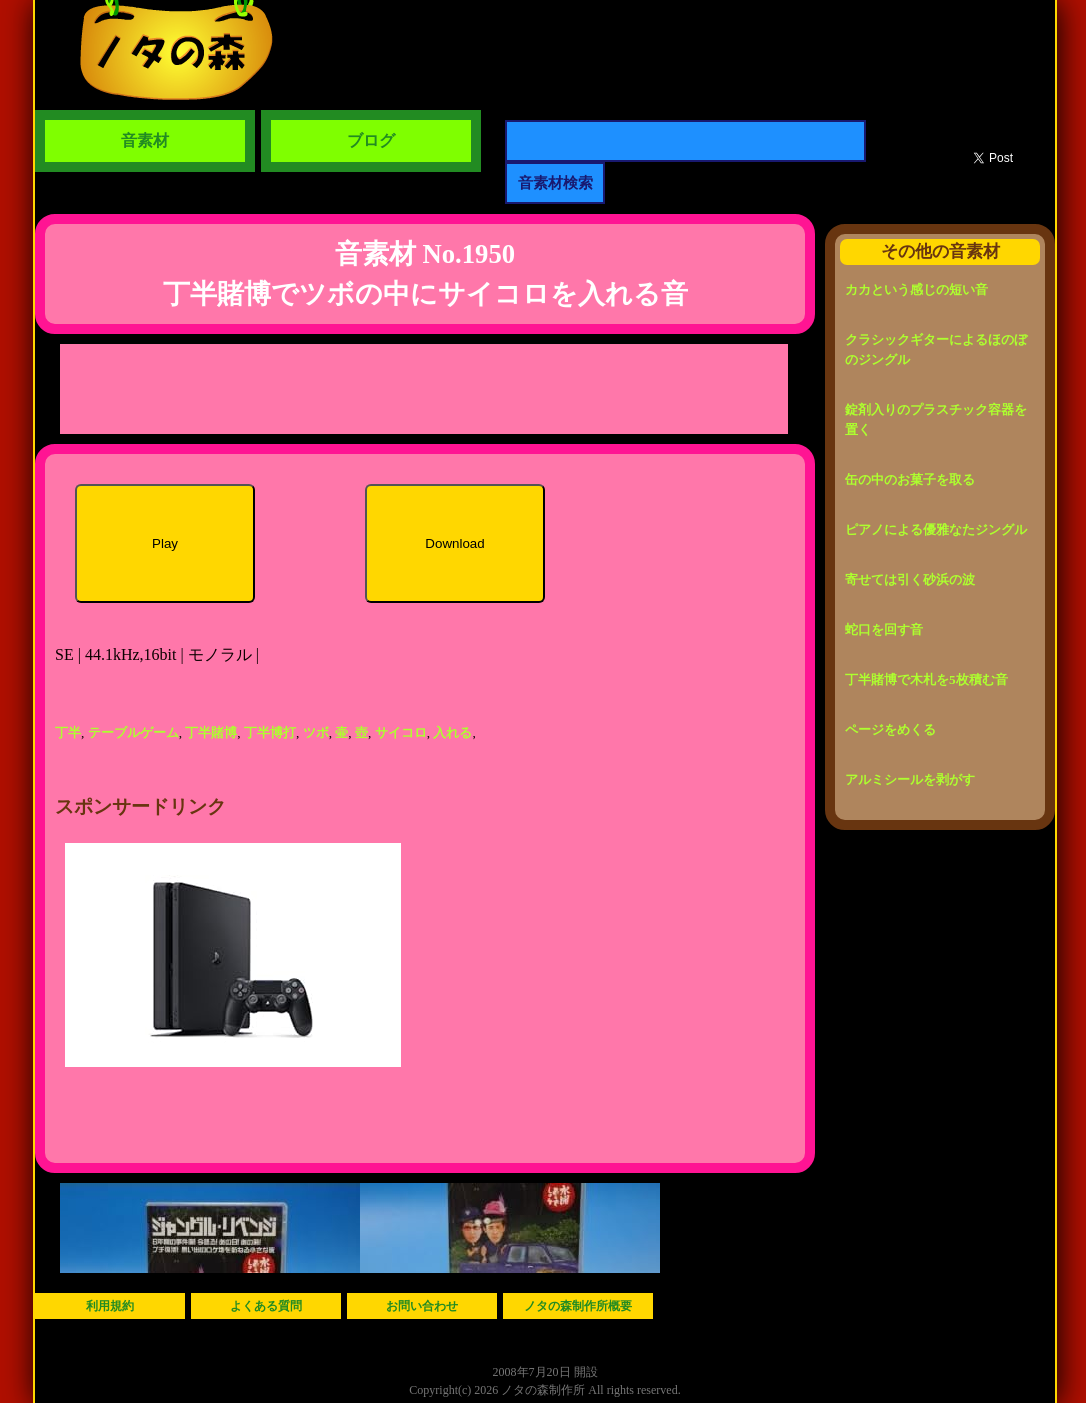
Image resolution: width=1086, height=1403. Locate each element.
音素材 (145, 140)
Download (454, 543)
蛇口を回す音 (884, 629)
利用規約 (110, 1306)
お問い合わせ (422, 1306)
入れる (452, 732)
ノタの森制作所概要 (578, 1306)
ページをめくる (890, 729)
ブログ (371, 140)
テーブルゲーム (133, 732)
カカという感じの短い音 (916, 289)
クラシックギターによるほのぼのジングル (936, 349)
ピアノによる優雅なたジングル (936, 529)
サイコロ (401, 732)
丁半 (68, 732)
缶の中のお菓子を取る (910, 479)
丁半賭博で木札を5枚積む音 (926, 679)
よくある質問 (266, 1306)
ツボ (316, 732)
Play (165, 543)
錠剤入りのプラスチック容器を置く (936, 419)
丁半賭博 (211, 732)
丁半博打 (270, 732)
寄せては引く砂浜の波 (910, 579)
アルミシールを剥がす (910, 779)
